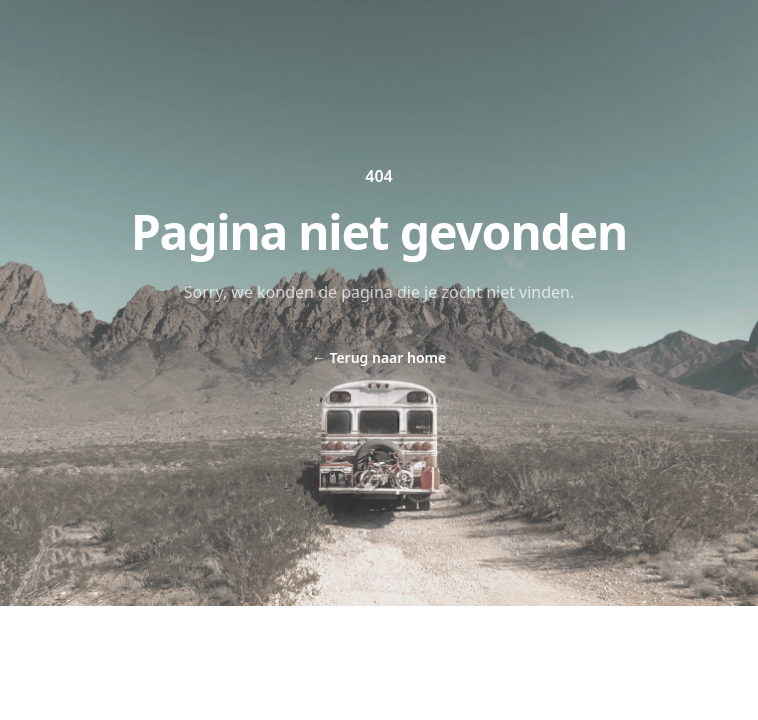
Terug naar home (379, 357)
